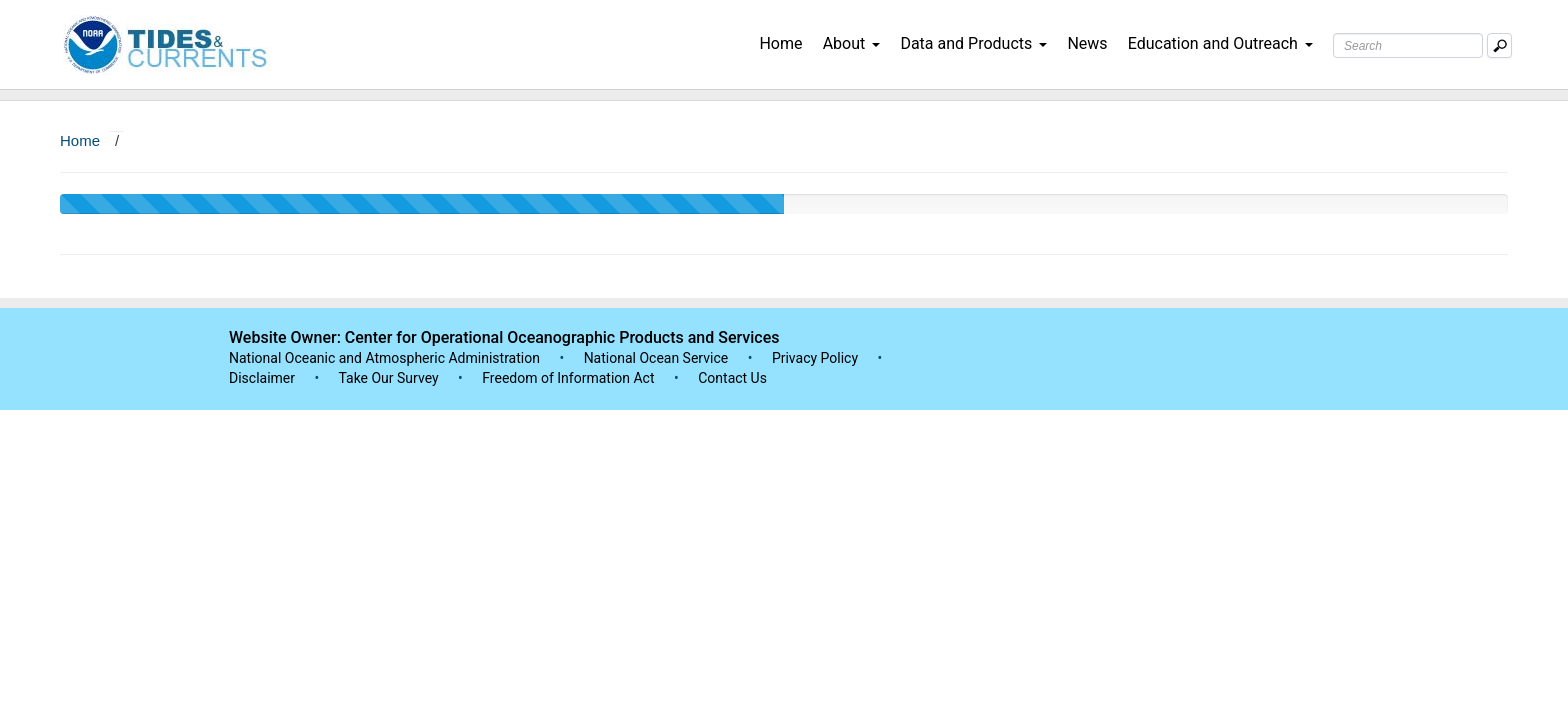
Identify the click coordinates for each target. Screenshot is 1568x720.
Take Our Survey (390, 378)
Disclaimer (262, 378)
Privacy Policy (815, 358)
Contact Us (732, 378)
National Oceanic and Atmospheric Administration (384, 358)
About (852, 43)
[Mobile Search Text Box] (1499, 45)
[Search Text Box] (1408, 45)
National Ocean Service (656, 358)
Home (780, 43)
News (1087, 43)
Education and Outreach (1220, 43)
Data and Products (973, 43)
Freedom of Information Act (568, 378)
